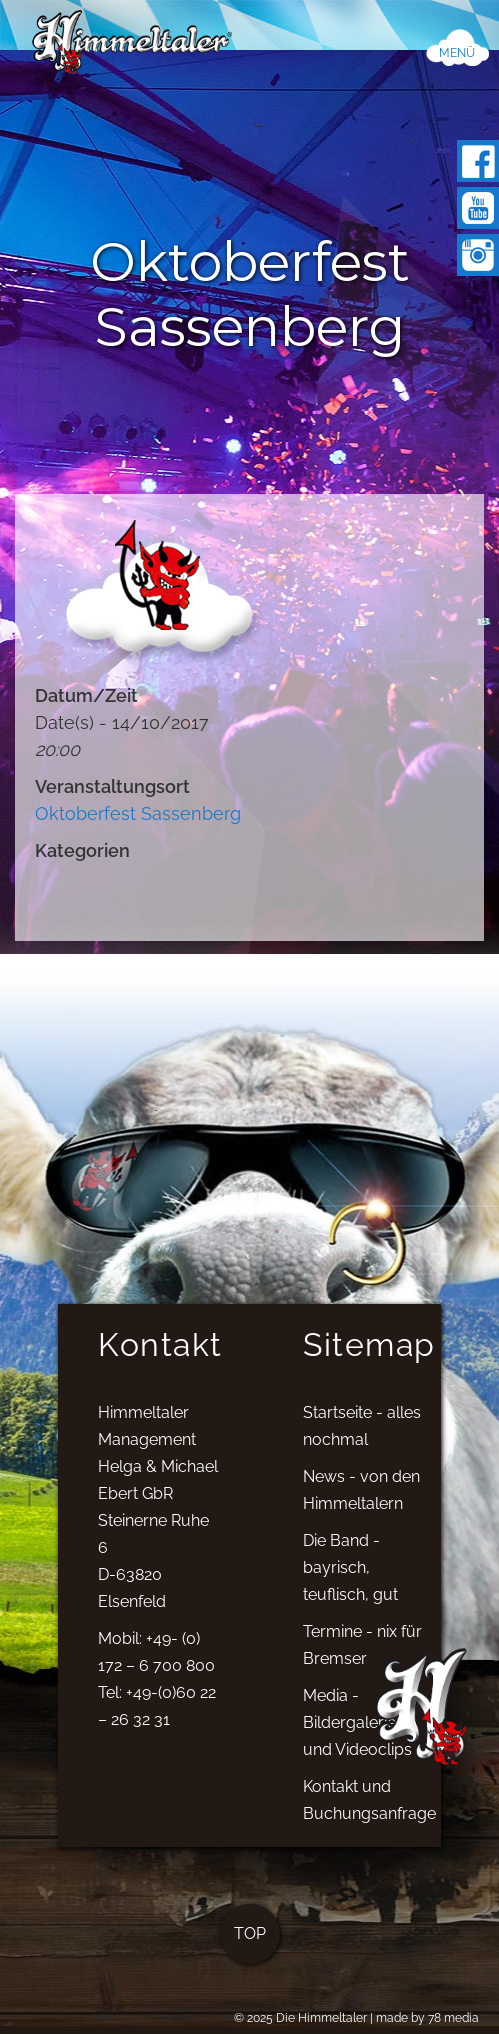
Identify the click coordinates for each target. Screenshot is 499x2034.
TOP (250, 1943)
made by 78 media (427, 2018)
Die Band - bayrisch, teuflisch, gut (350, 1577)
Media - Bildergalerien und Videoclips (357, 1732)
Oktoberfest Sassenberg (138, 813)
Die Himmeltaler (321, 2018)
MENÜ (457, 53)
